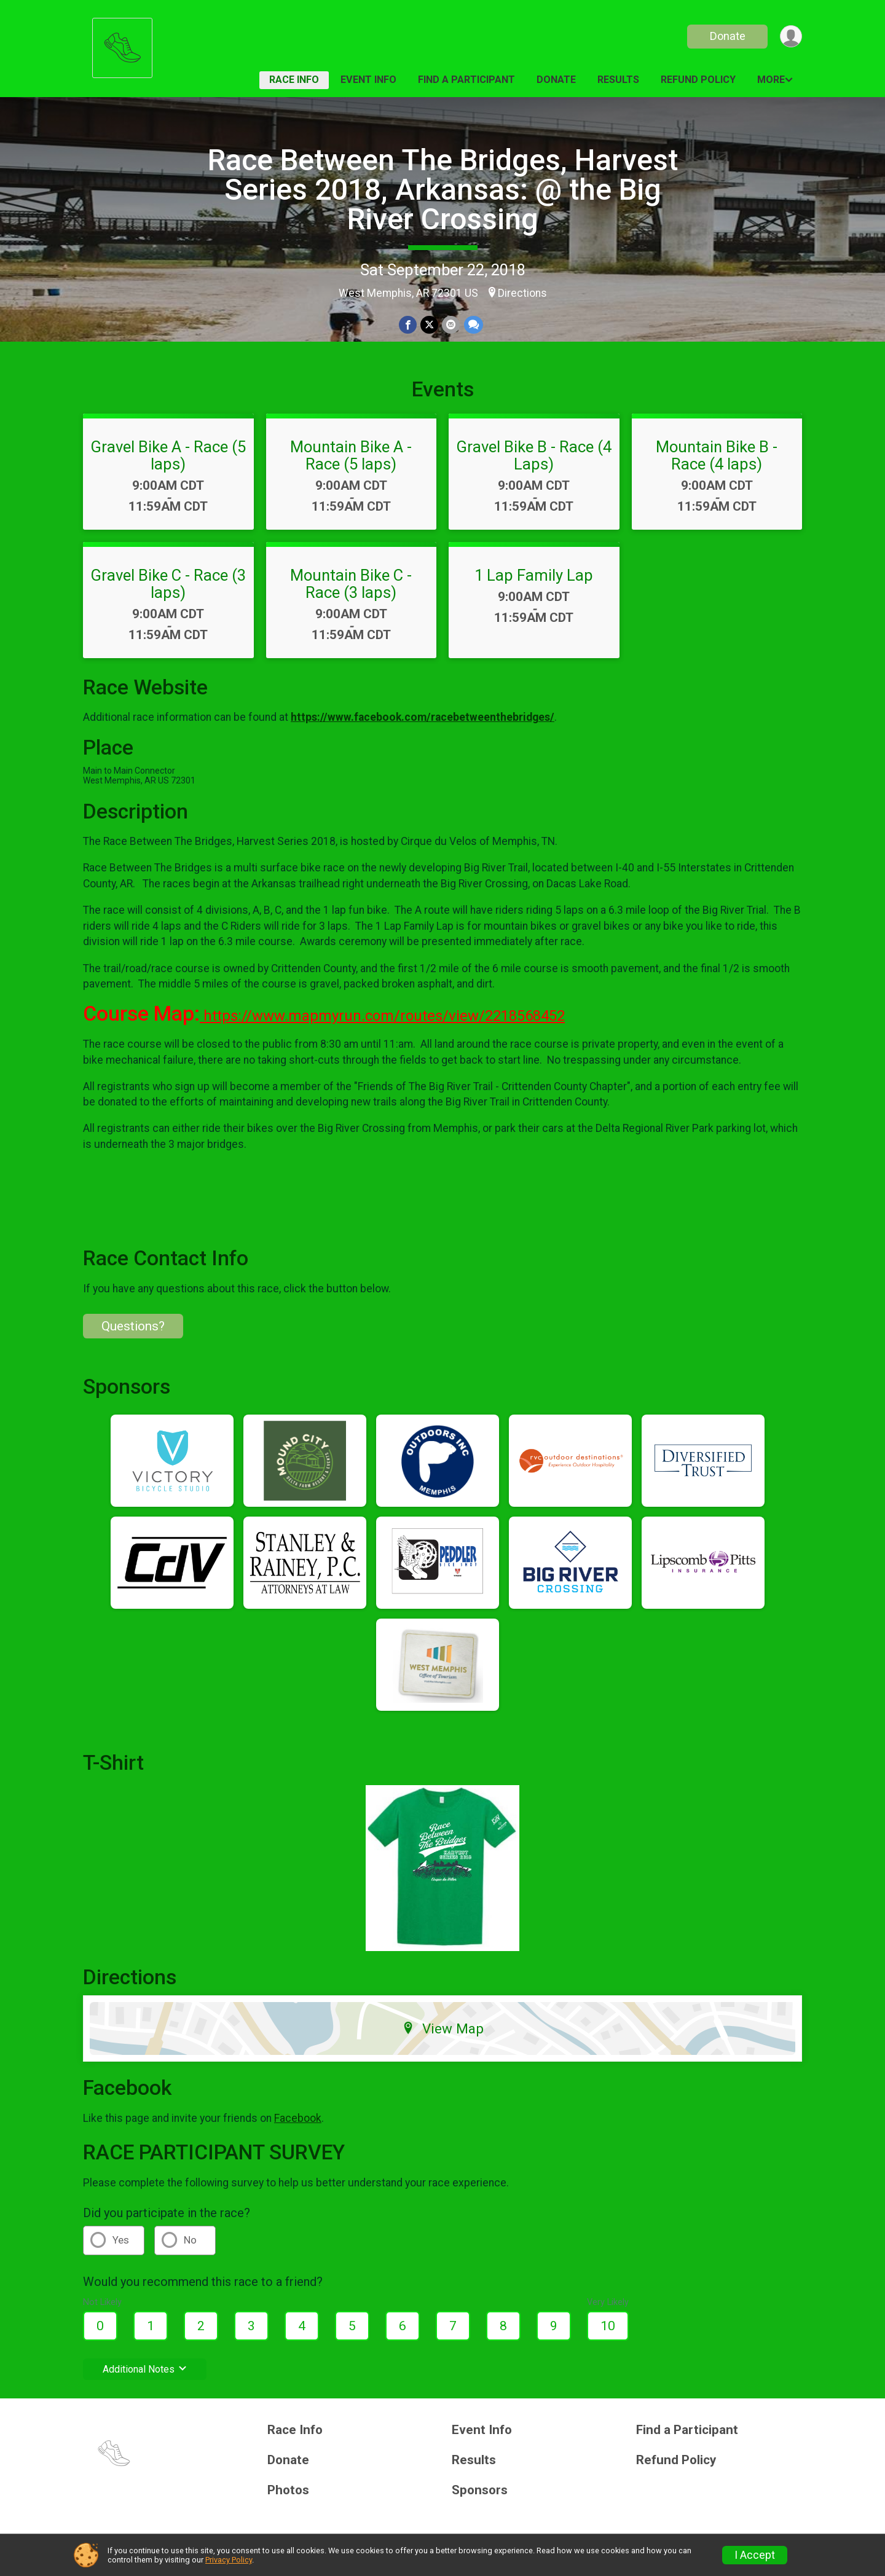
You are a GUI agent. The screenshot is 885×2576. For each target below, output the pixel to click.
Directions (522, 293)
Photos (288, 2490)
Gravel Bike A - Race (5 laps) (168, 455)
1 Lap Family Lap (533, 575)
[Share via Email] (451, 325)
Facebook (297, 2118)
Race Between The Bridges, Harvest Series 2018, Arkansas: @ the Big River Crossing (443, 190)
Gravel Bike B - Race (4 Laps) (534, 455)
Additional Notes (145, 2369)
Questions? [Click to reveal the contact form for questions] (133, 1326)
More (771, 79)
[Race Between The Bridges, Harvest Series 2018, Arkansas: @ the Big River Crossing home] (122, 44)
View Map (443, 2028)
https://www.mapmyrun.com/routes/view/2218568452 (382, 1015)
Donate (727, 35)
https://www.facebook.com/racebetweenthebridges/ (422, 717)
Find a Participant (466, 79)
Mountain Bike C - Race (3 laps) (351, 584)
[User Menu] (790, 36)
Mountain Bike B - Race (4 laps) (716, 455)
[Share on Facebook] (408, 325)
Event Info (368, 79)
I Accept (754, 2555)
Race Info (294, 79)
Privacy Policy (228, 2559)
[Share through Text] (472, 325)
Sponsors (480, 2490)
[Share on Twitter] (429, 325)
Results (618, 79)
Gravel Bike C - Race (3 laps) (168, 584)
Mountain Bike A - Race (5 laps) (351, 455)
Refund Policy (698, 79)
